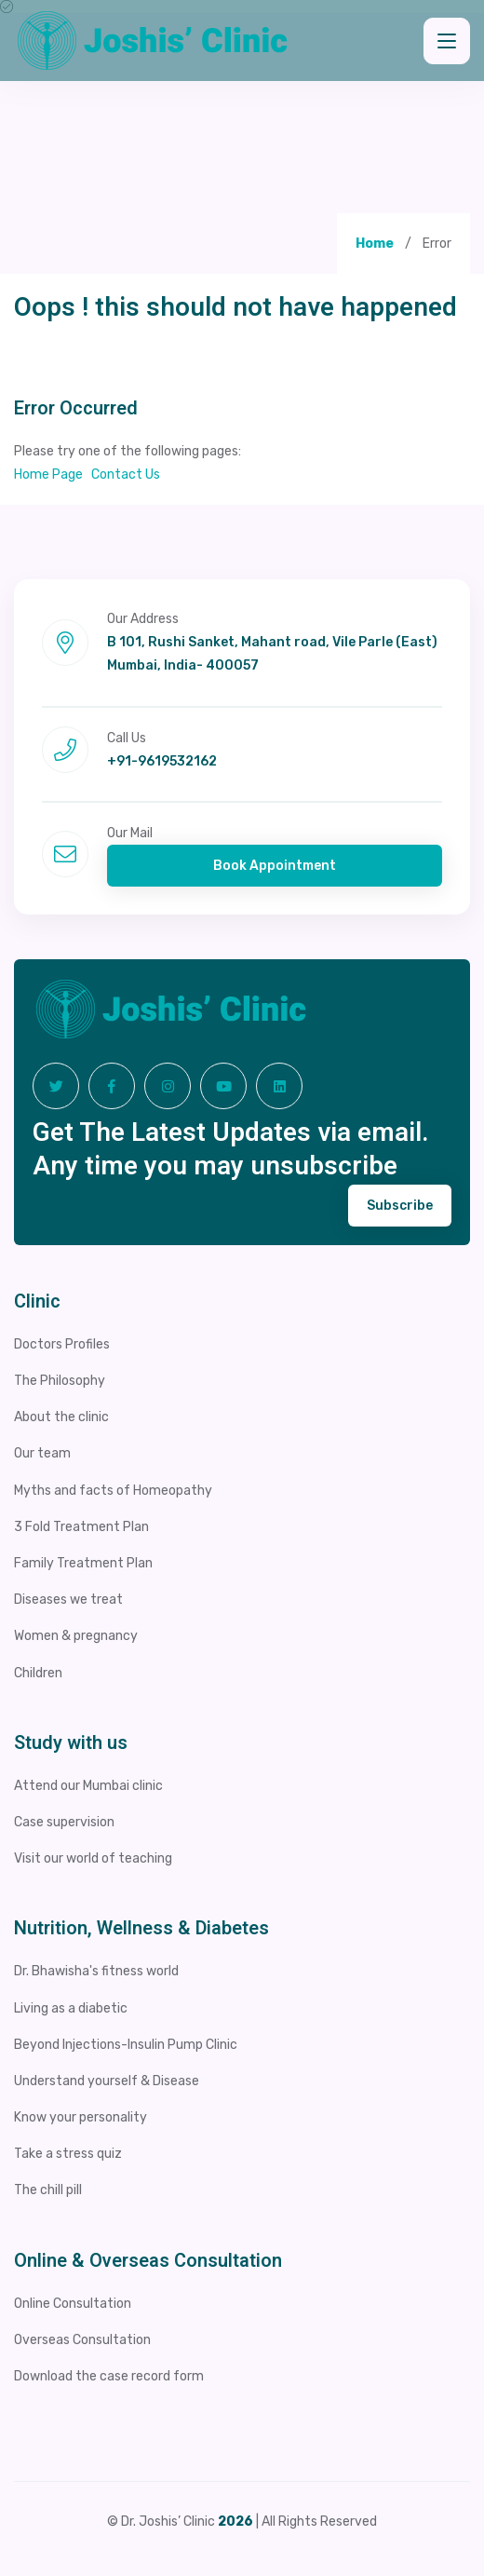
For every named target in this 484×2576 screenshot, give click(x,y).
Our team (42, 1453)
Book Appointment (274, 866)
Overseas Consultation (82, 2340)
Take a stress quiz (68, 2154)
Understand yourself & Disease (106, 2081)
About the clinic (61, 1417)
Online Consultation (72, 2304)
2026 (235, 2521)
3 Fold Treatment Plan (81, 1527)
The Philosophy (59, 1381)
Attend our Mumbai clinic (88, 1786)
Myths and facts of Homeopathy (113, 1490)
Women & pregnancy (76, 1636)
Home (375, 244)
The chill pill (48, 2190)
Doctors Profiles (62, 1344)
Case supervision (64, 1822)
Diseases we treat (68, 1599)
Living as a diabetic (71, 2008)
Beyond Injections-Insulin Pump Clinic (125, 2045)
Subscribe (400, 1205)
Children (38, 1673)
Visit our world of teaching (93, 1858)
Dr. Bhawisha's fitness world (96, 1971)
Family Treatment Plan (83, 1563)
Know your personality (80, 2117)
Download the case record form (109, 2376)
